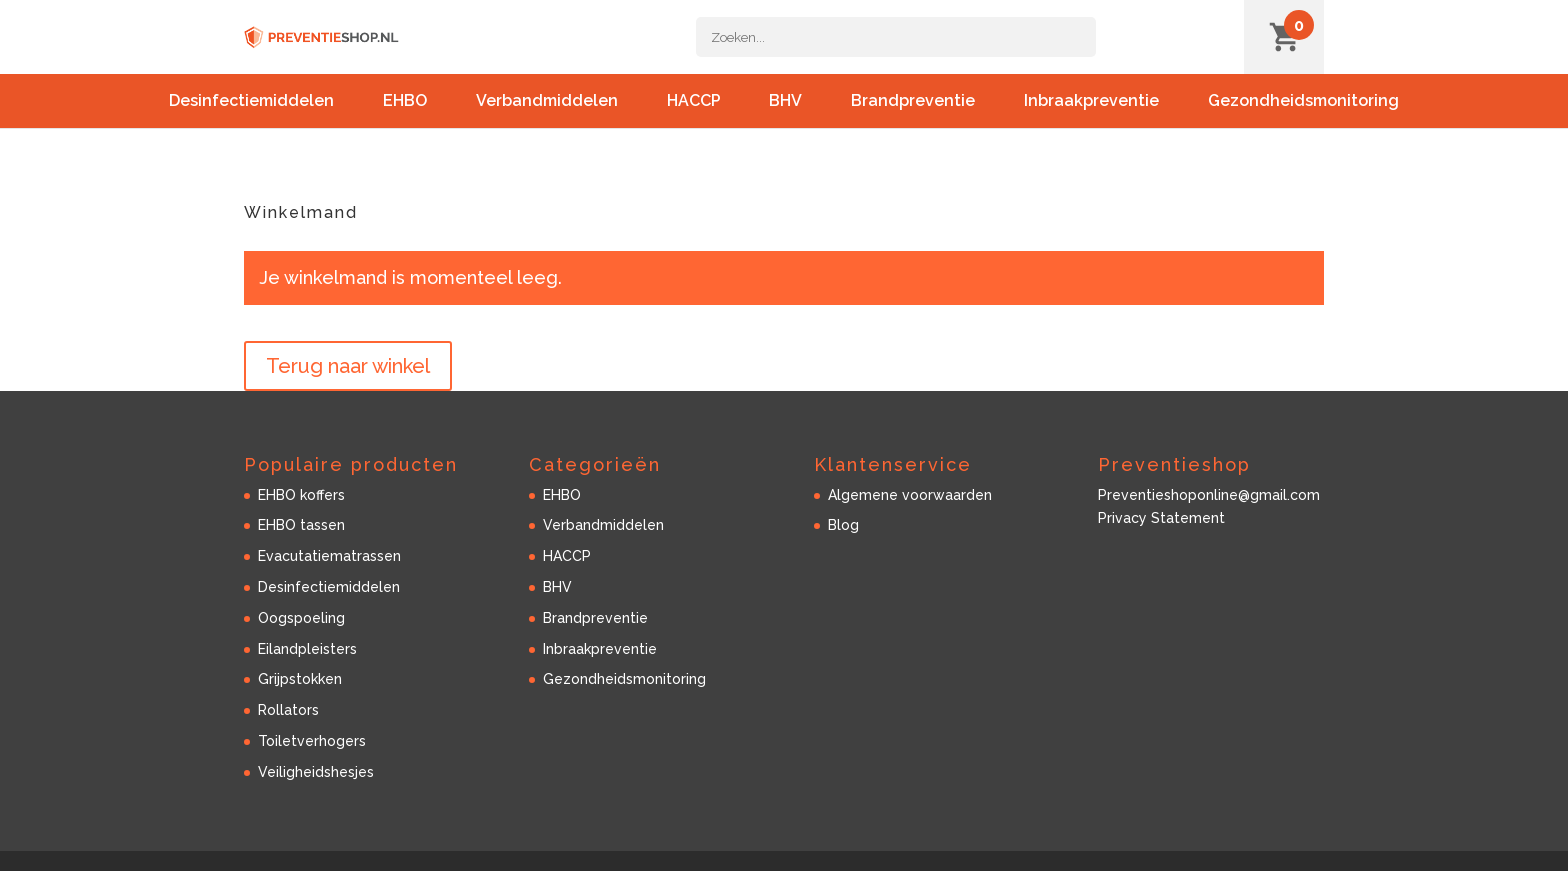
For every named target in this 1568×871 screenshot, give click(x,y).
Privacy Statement (1161, 518)
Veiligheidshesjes (316, 772)
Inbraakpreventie (1091, 122)
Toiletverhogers (312, 741)
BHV (785, 122)
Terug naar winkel (348, 366)
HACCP (694, 122)
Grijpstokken (300, 679)
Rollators (288, 710)
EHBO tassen (301, 525)
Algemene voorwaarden (910, 495)
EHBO (405, 122)
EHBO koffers (301, 495)
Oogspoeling (301, 618)
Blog (843, 525)
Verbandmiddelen (547, 122)
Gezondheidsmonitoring (1303, 122)
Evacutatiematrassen (329, 556)
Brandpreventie (913, 122)
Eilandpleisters (307, 649)
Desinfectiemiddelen (251, 122)
